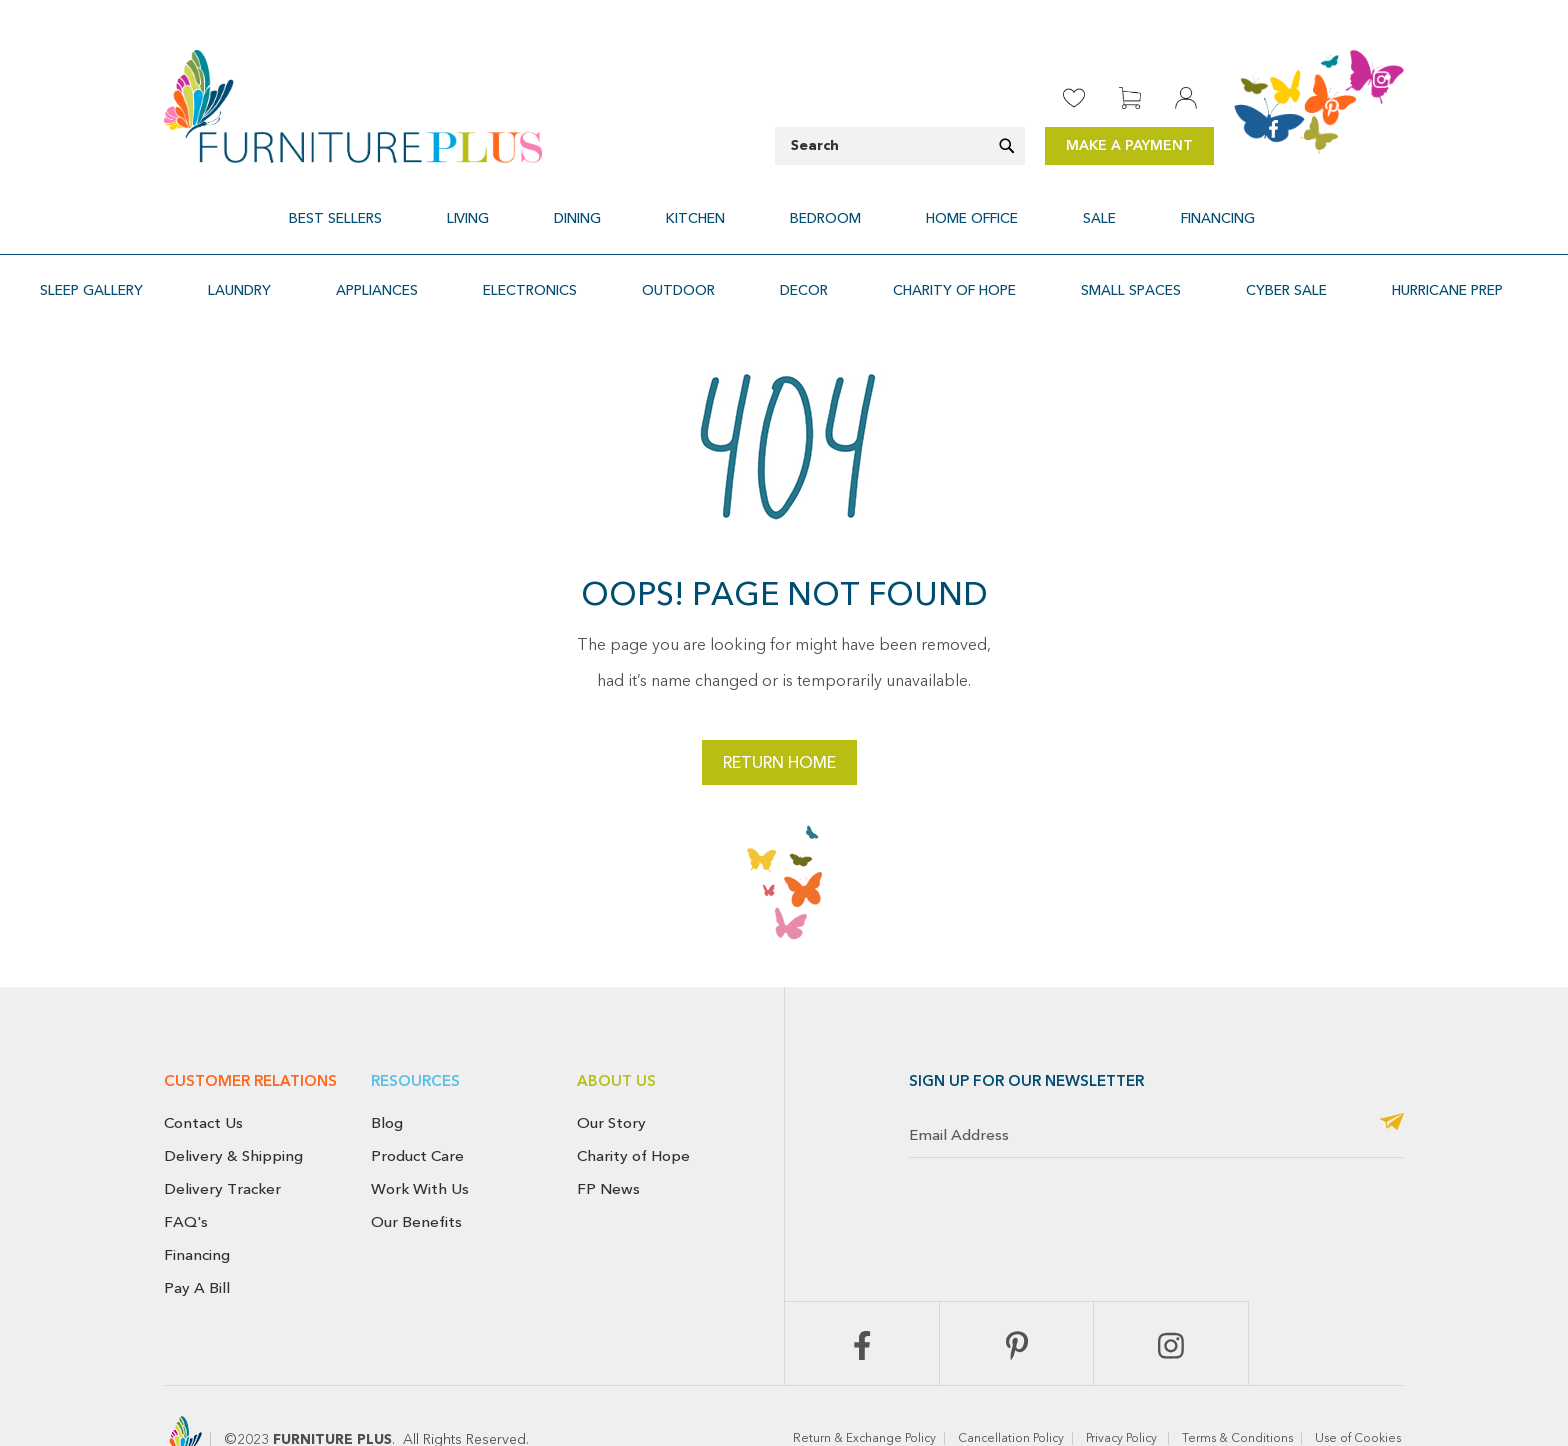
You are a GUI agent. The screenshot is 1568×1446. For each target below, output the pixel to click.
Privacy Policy (1123, 1391)
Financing (197, 1207)
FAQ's (186, 1174)
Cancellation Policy (1011, 1391)
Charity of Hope (633, 1108)
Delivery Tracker (222, 1141)
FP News (608, 1141)
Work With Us (420, 1141)
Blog (387, 1075)
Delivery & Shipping (233, 1108)
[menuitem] (436, 206)
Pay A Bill (197, 1240)
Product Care (417, 1108)
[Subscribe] (1392, 1075)
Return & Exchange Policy (864, 1391)
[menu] (784, 206)
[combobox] (900, 146)
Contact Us (203, 1075)
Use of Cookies (1359, 1391)
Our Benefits (416, 1174)
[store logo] (353, 106)
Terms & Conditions (1237, 1391)
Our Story (611, 1075)
